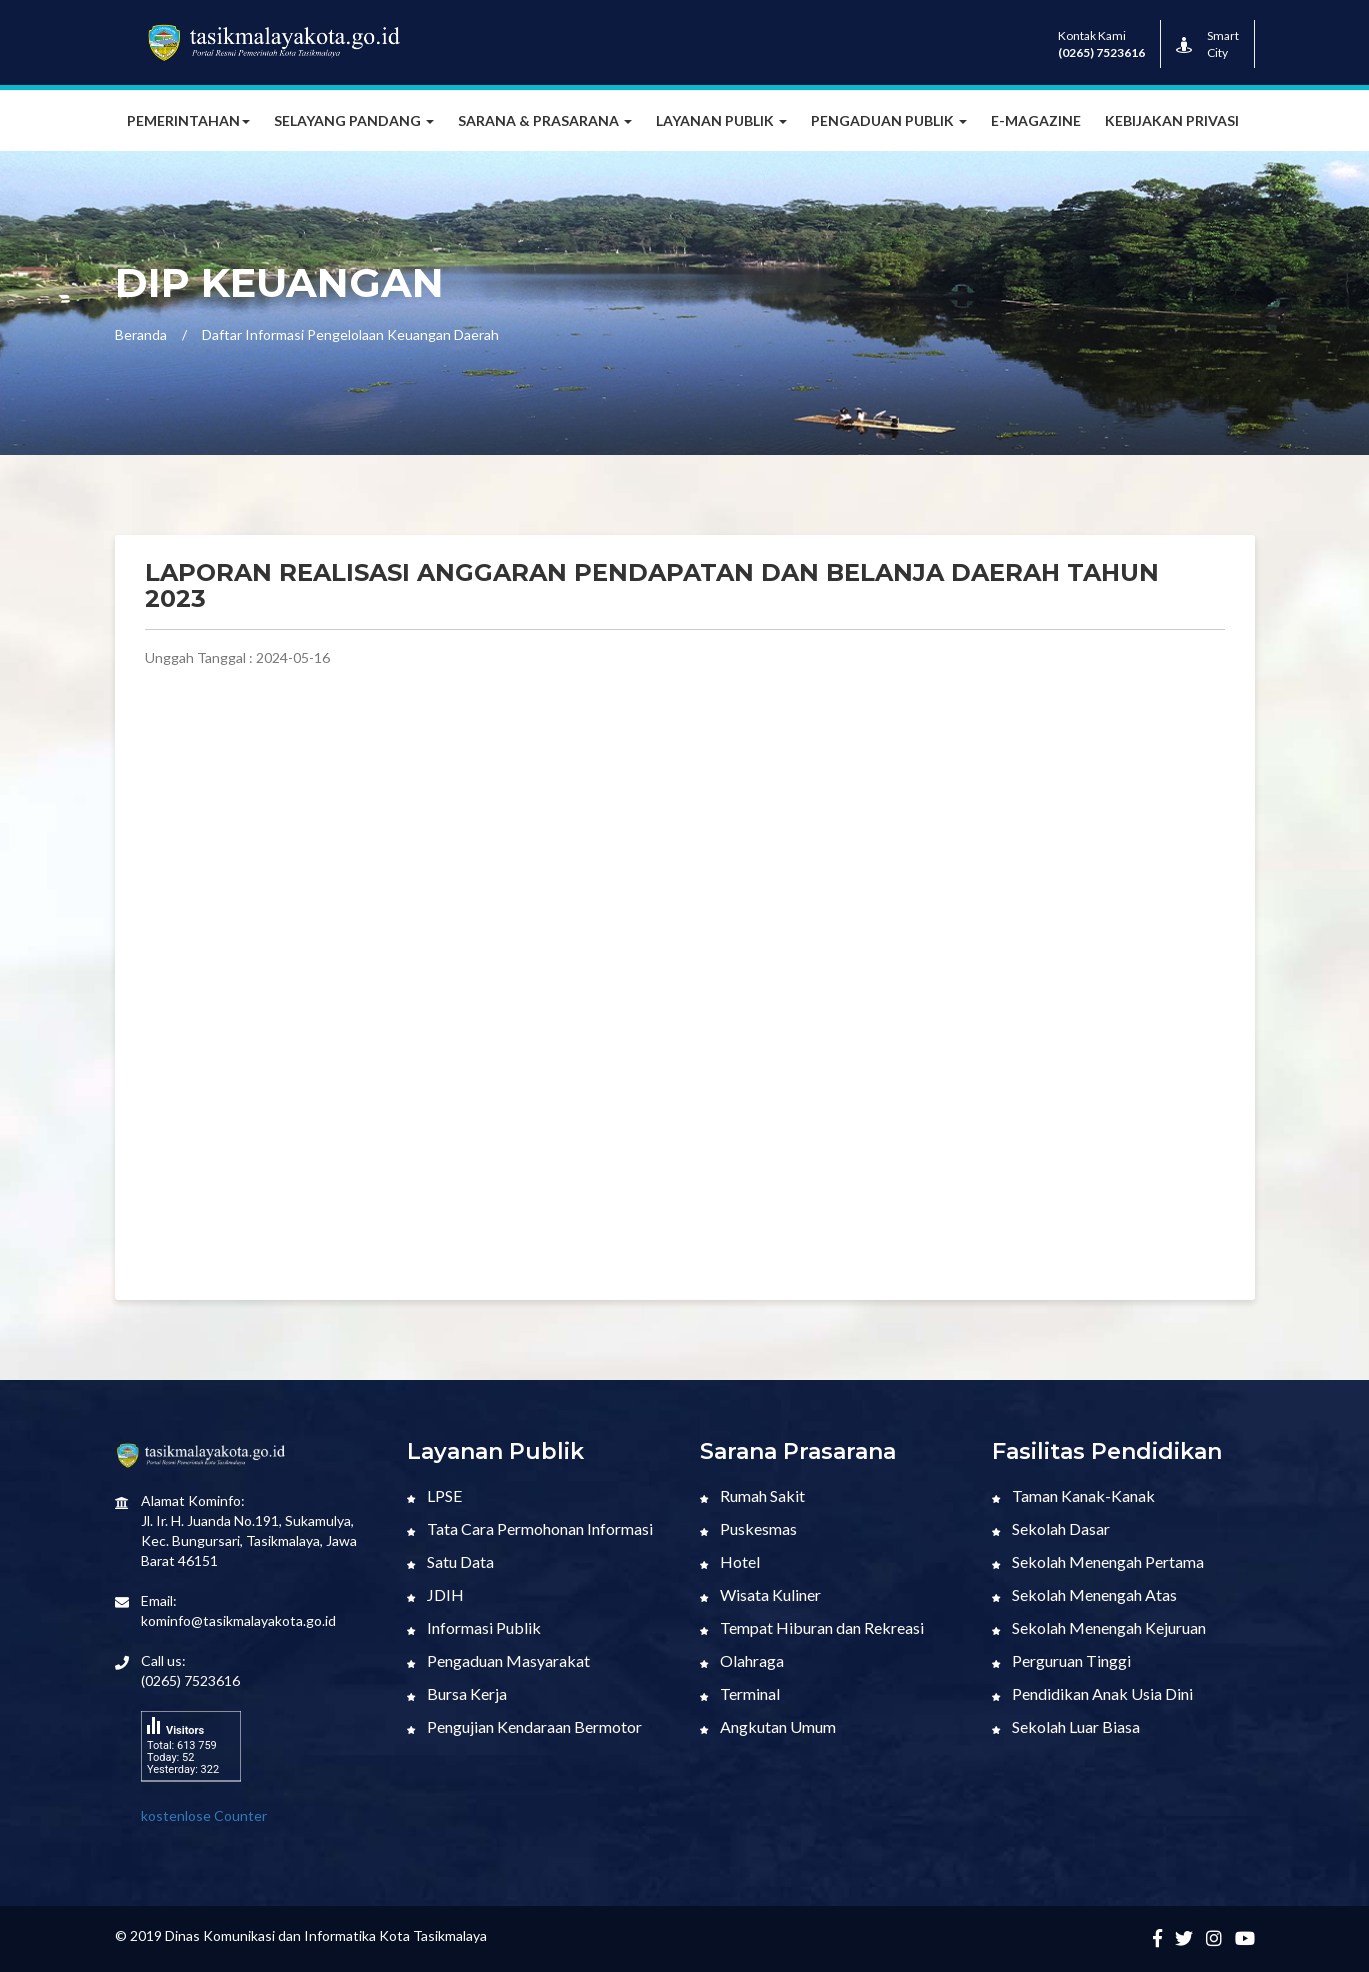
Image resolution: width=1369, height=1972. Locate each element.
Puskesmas (748, 1528)
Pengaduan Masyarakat (498, 1660)
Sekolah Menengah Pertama (1098, 1561)
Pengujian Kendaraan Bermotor (524, 1726)
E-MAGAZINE (1036, 120)
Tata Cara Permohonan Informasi (530, 1528)
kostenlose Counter (204, 1815)
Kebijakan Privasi (1172, 120)
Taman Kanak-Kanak (1073, 1495)
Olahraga (742, 1660)
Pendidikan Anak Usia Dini (1092, 1693)
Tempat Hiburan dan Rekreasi (812, 1627)
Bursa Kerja (457, 1693)
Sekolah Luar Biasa (1066, 1726)
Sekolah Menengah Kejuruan (1099, 1627)
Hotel (730, 1561)
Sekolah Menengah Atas (1084, 1594)
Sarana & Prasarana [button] (545, 120)
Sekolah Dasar (1051, 1528)
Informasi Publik (474, 1627)
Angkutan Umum (768, 1726)
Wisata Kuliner (760, 1594)
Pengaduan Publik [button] (889, 120)
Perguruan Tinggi (1061, 1660)
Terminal (740, 1693)
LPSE (434, 1495)
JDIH (435, 1594)
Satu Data (450, 1561)
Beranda (141, 334)
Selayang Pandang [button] (354, 120)
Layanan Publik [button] (721, 120)
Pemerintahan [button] (188, 120)
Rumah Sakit (752, 1495)
